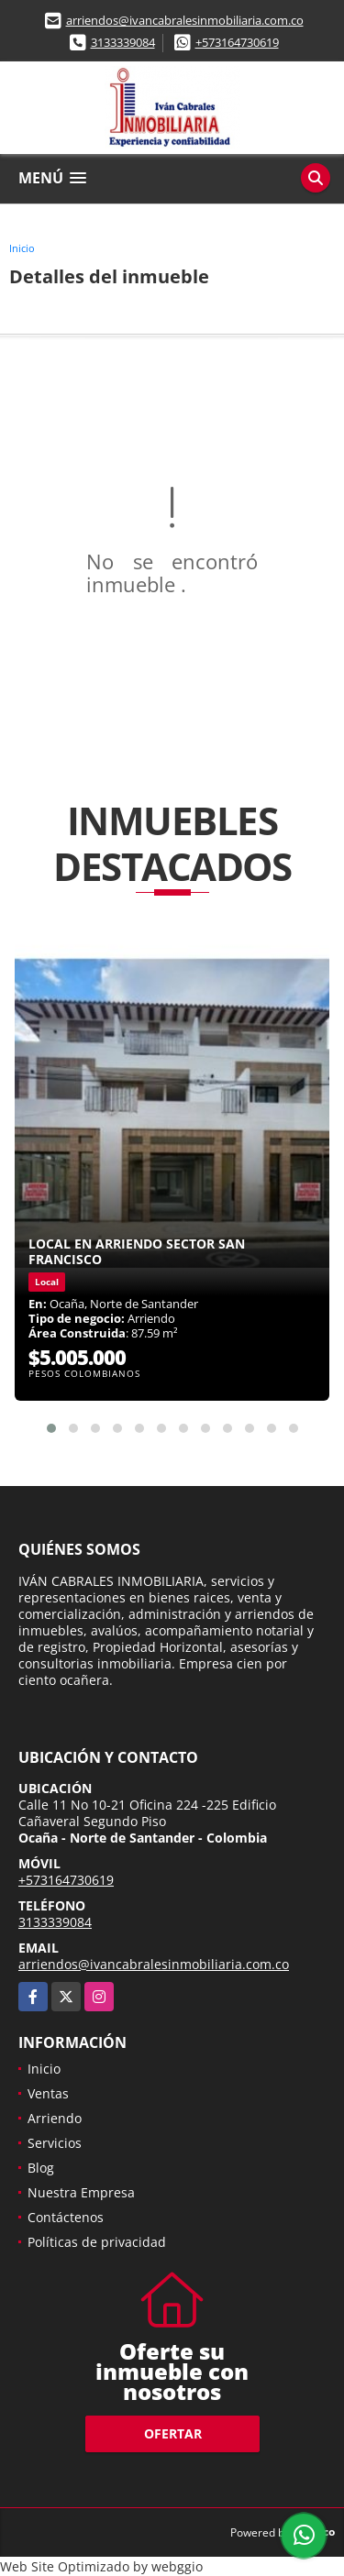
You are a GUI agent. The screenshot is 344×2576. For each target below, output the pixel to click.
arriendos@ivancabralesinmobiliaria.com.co (185, 20)
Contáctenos (66, 2217)
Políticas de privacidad (97, 2242)
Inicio (22, 248)
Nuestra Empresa (81, 2192)
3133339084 (123, 42)
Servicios (55, 2143)
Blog (41, 2167)
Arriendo (55, 2118)
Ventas (48, 2093)
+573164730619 (237, 42)
